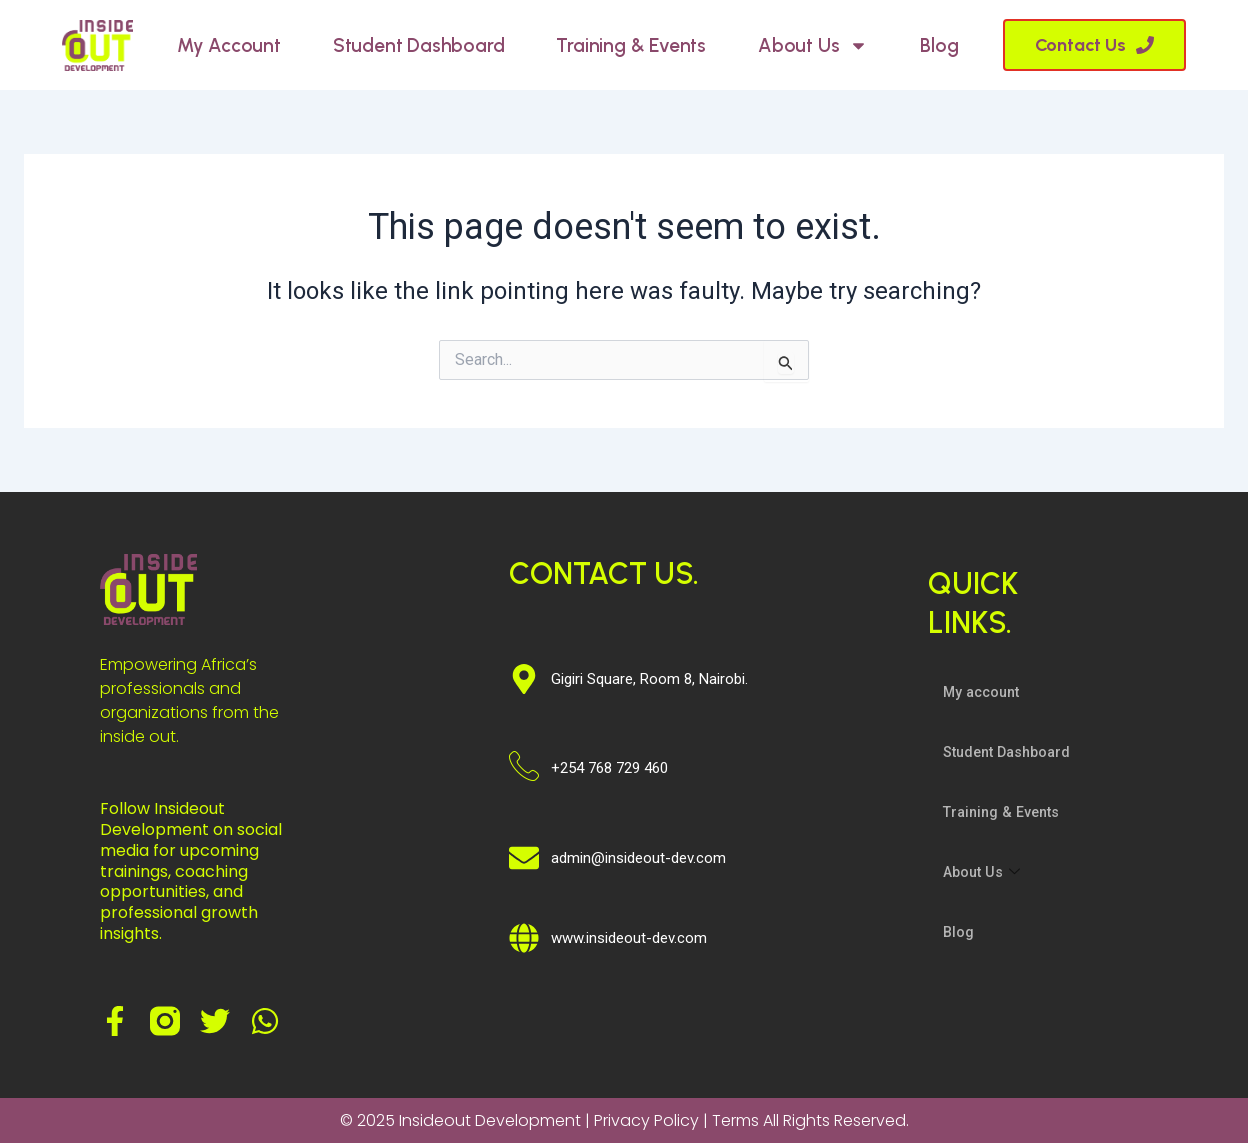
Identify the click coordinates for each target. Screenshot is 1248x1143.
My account (229, 45)
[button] (1094, 45)
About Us (813, 45)
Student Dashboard (419, 45)
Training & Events (631, 45)
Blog (939, 45)
